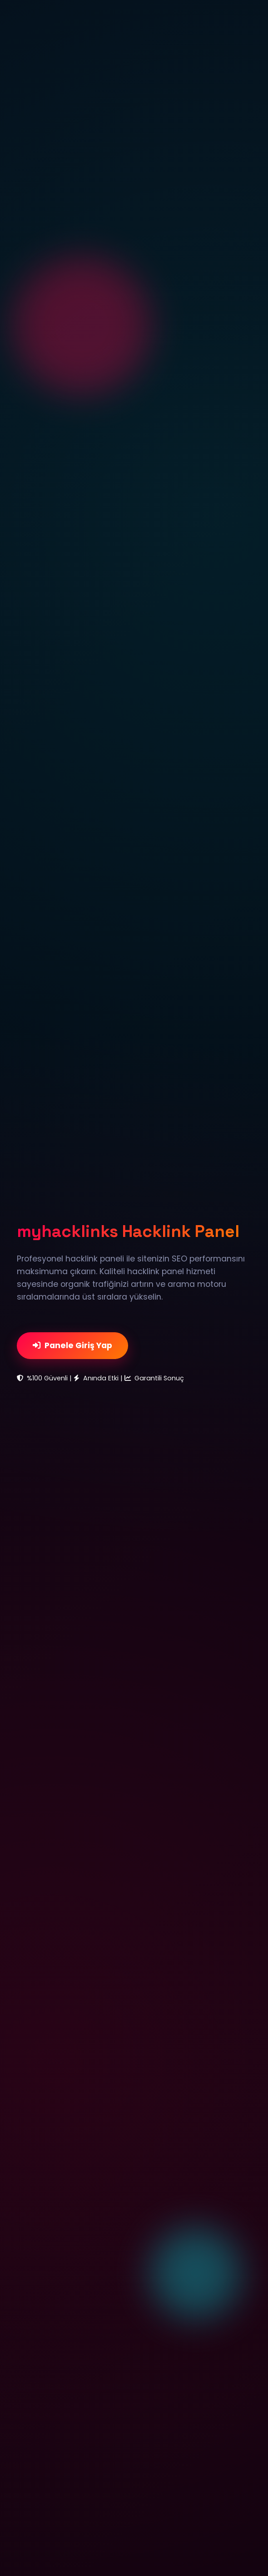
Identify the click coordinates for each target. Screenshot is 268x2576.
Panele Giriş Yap (72, 1345)
